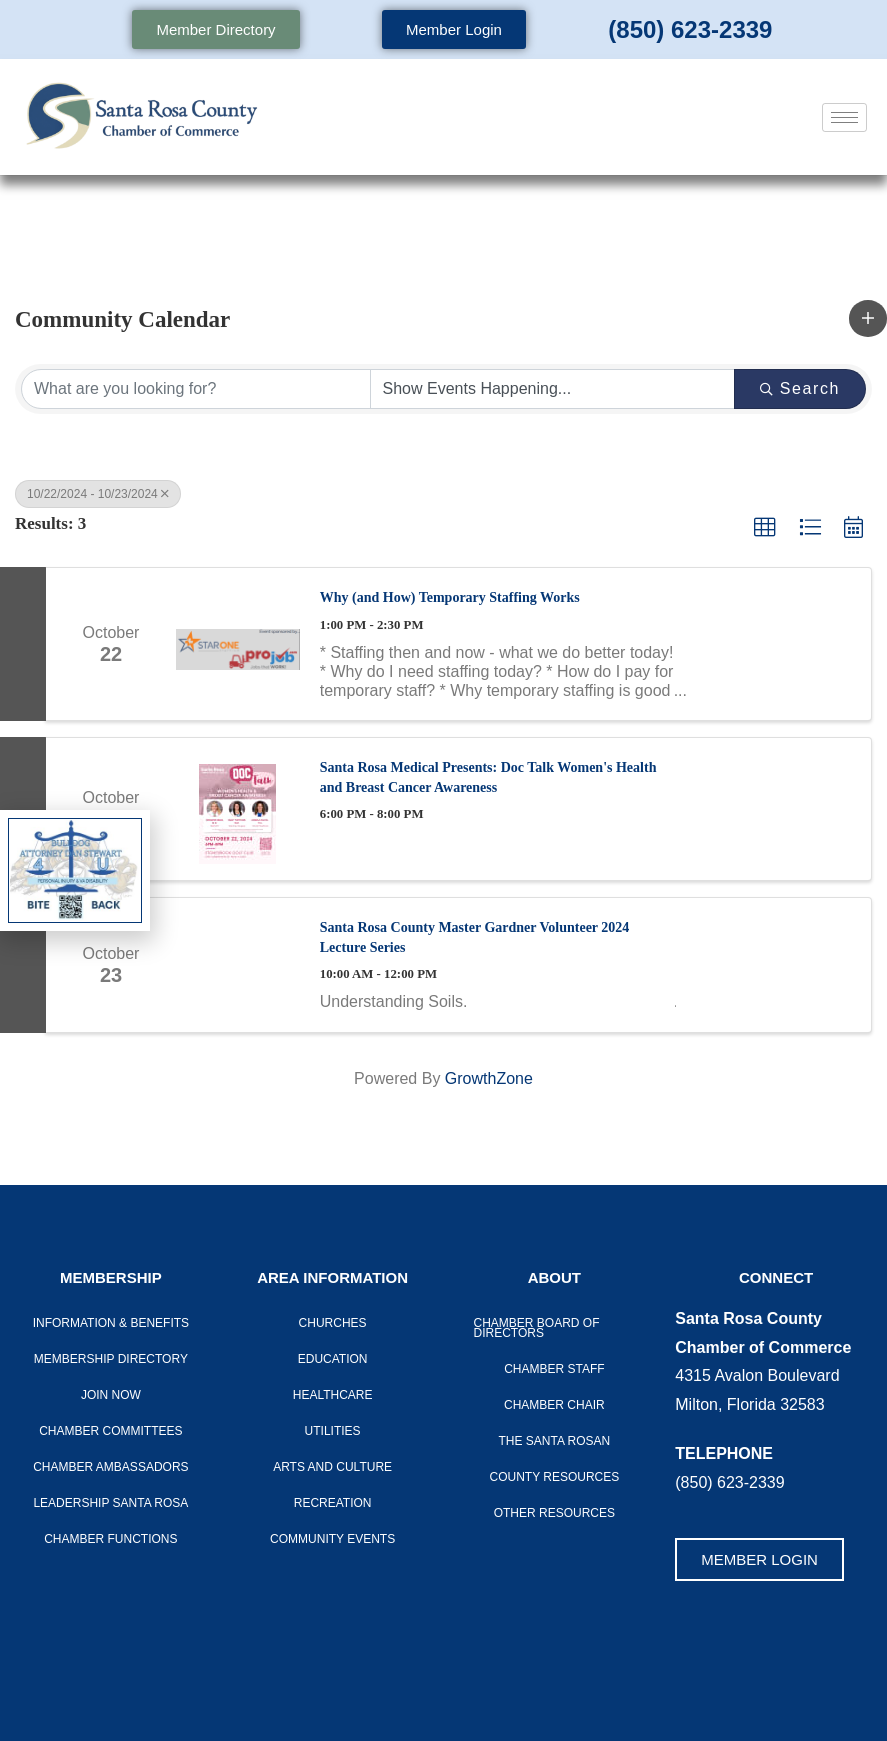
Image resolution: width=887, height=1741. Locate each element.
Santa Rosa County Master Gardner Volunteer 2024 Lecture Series (475, 937)
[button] (868, 318)
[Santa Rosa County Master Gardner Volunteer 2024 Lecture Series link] (238, 965)
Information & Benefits (111, 1323)
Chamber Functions (110, 1539)
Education (333, 1359)
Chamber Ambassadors (110, 1467)
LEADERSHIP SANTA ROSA (110, 1503)
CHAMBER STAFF (554, 1369)
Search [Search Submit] (800, 388)
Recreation (333, 1503)
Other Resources (554, 1513)
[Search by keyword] (196, 389)
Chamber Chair (554, 1405)
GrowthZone (489, 1078)
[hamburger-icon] (844, 117)
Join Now (111, 1395)
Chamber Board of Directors (537, 1328)
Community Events (332, 1539)
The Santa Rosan (554, 1441)
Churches (333, 1323)
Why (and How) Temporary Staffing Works (450, 597)
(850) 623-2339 (690, 29)
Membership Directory (111, 1359)
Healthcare (333, 1395)
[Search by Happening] (553, 389)
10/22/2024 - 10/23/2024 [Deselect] (98, 494)
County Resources (554, 1477)
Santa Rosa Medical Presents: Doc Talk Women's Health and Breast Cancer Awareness (488, 777)
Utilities (333, 1431)
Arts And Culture (332, 1467)
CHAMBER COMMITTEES (110, 1431)
